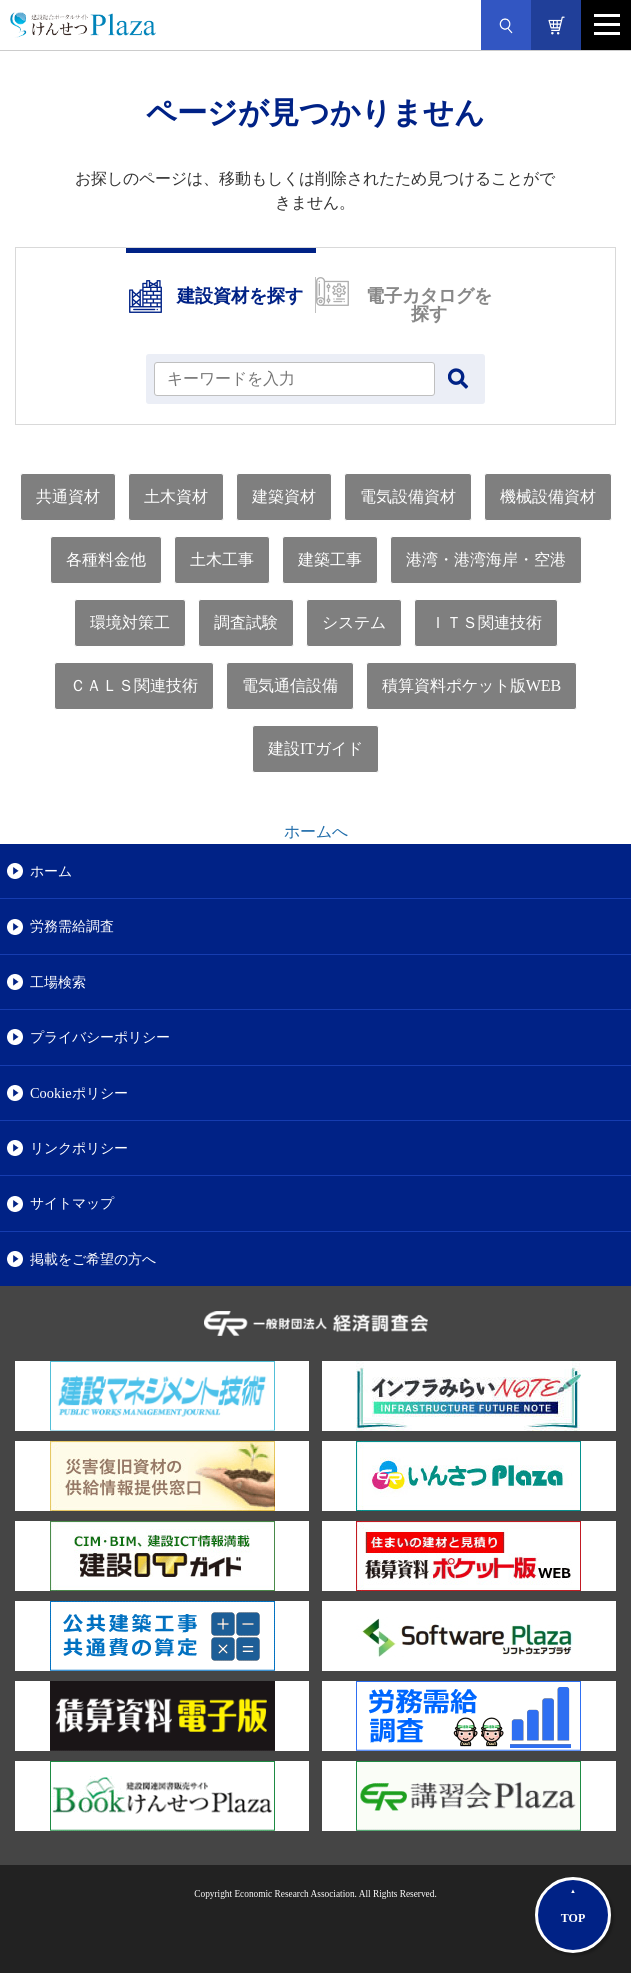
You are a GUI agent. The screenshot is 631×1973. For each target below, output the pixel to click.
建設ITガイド (315, 748)
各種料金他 (106, 559)
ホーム (51, 871)
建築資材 (284, 496)
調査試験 (246, 622)
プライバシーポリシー (100, 1037)
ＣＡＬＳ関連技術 (134, 685)
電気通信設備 (290, 685)
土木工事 (222, 559)
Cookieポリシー (79, 1093)
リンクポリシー (79, 1148)
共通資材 (68, 496)
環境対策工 (130, 622)
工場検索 (58, 982)
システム (354, 622)
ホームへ (316, 831)
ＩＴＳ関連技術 (486, 622)
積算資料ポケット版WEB (472, 685)
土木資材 (176, 496)
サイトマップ (72, 1203)
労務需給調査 (72, 926)
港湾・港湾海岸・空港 (486, 559)
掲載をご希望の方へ (93, 1259)
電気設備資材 (408, 496)
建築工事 (330, 559)
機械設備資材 (548, 496)
